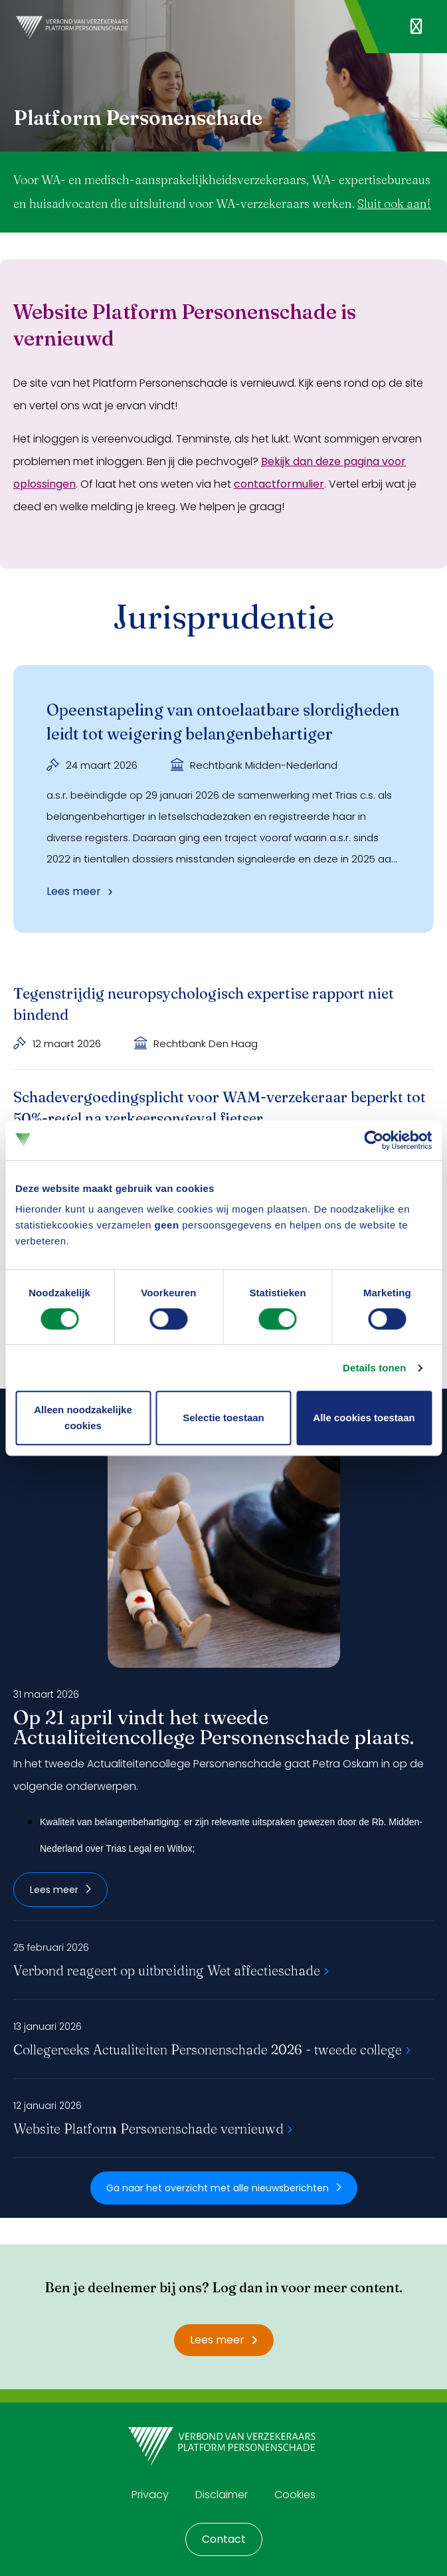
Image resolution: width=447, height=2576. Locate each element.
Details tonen (374, 1367)
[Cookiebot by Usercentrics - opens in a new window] (373, 1140)
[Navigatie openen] (416, 26)
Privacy (150, 2494)
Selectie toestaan (223, 1417)
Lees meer (60, 1889)
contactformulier (279, 484)
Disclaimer (221, 2494)
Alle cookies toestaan (363, 1417)
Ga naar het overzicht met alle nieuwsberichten (223, 2188)
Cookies (294, 2494)
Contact (224, 2539)
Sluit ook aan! (394, 203)
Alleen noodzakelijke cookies (83, 1417)
